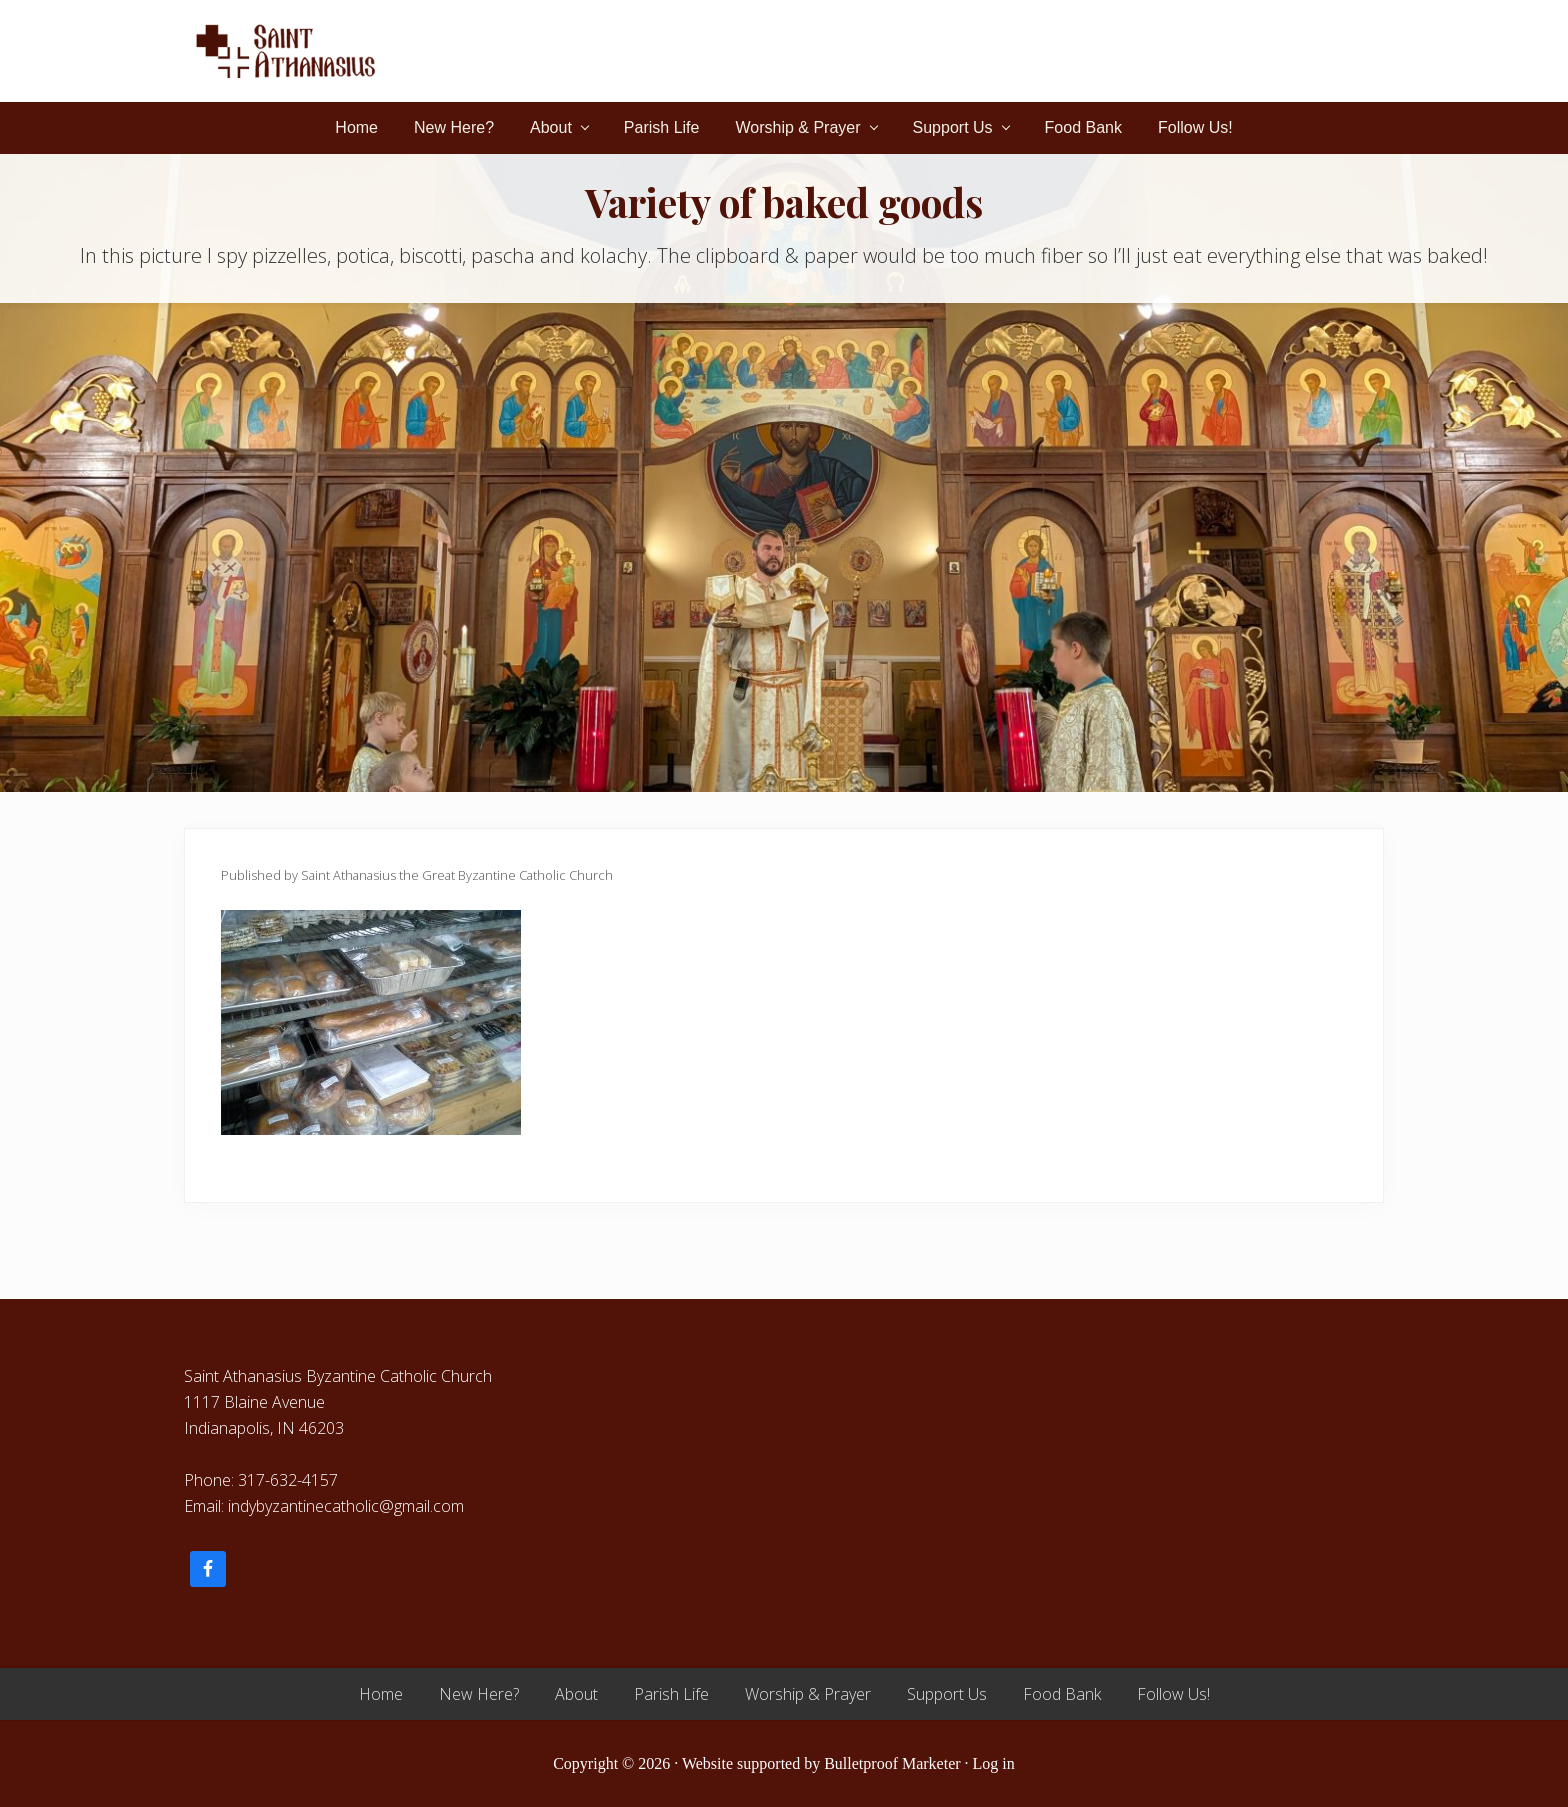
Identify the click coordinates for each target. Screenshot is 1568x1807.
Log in (994, 1763)
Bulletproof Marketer (892, 1763)
